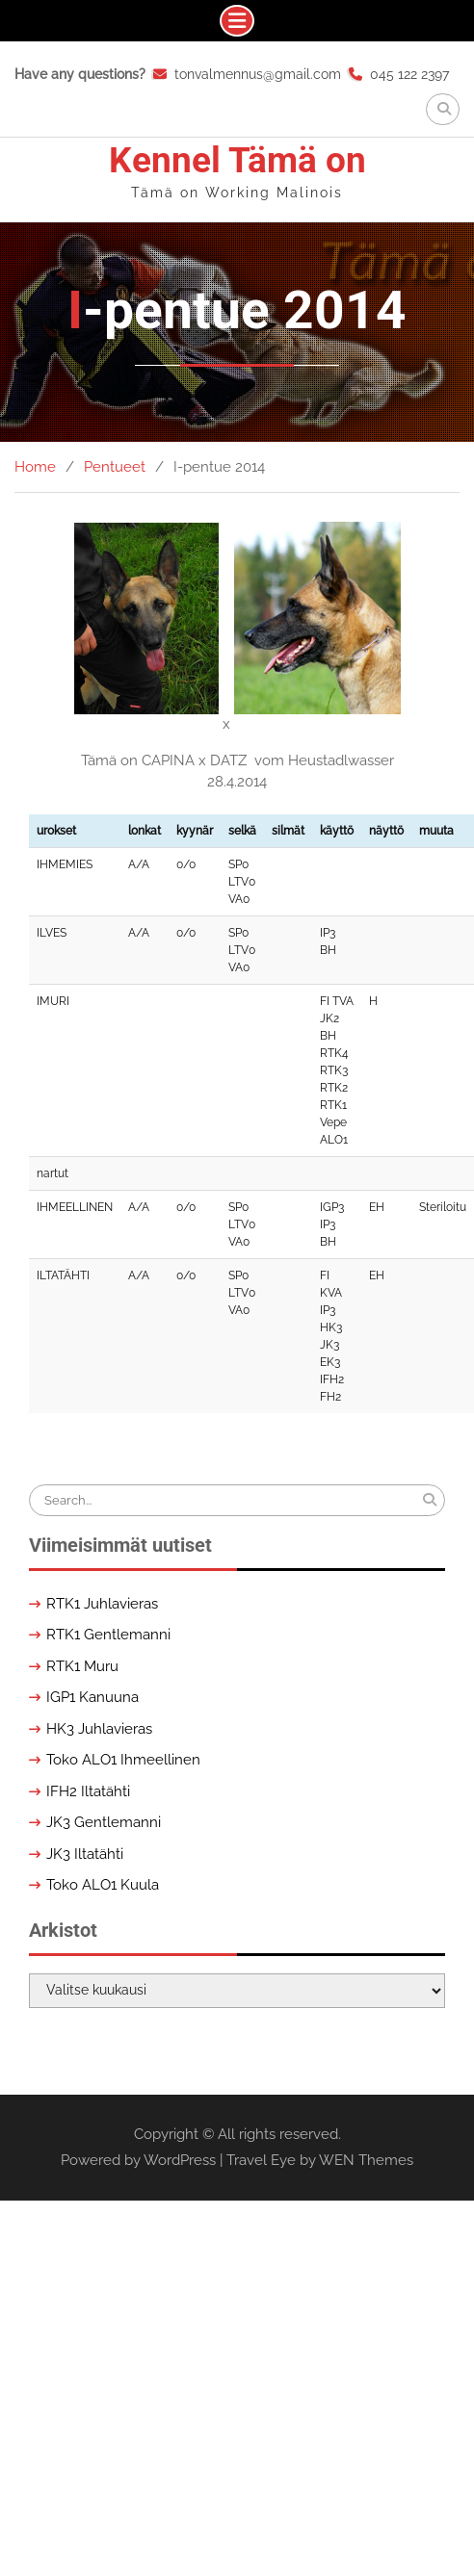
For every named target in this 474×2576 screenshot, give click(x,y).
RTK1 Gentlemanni (108, 1634)
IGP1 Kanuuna (92, 1697)
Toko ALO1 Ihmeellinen (123, 1759)
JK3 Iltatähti (84, 1854)
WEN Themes (366, 2160)
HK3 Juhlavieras (99, 1729)
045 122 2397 (409, 74)
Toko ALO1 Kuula (102, 1884)
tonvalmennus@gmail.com (257, 74)
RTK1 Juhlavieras (102, 1603)
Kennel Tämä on (237, 160)
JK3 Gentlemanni (103, 1822)
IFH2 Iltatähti (88, 1791)
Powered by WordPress (138, 2160)
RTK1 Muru (82, 1666)
